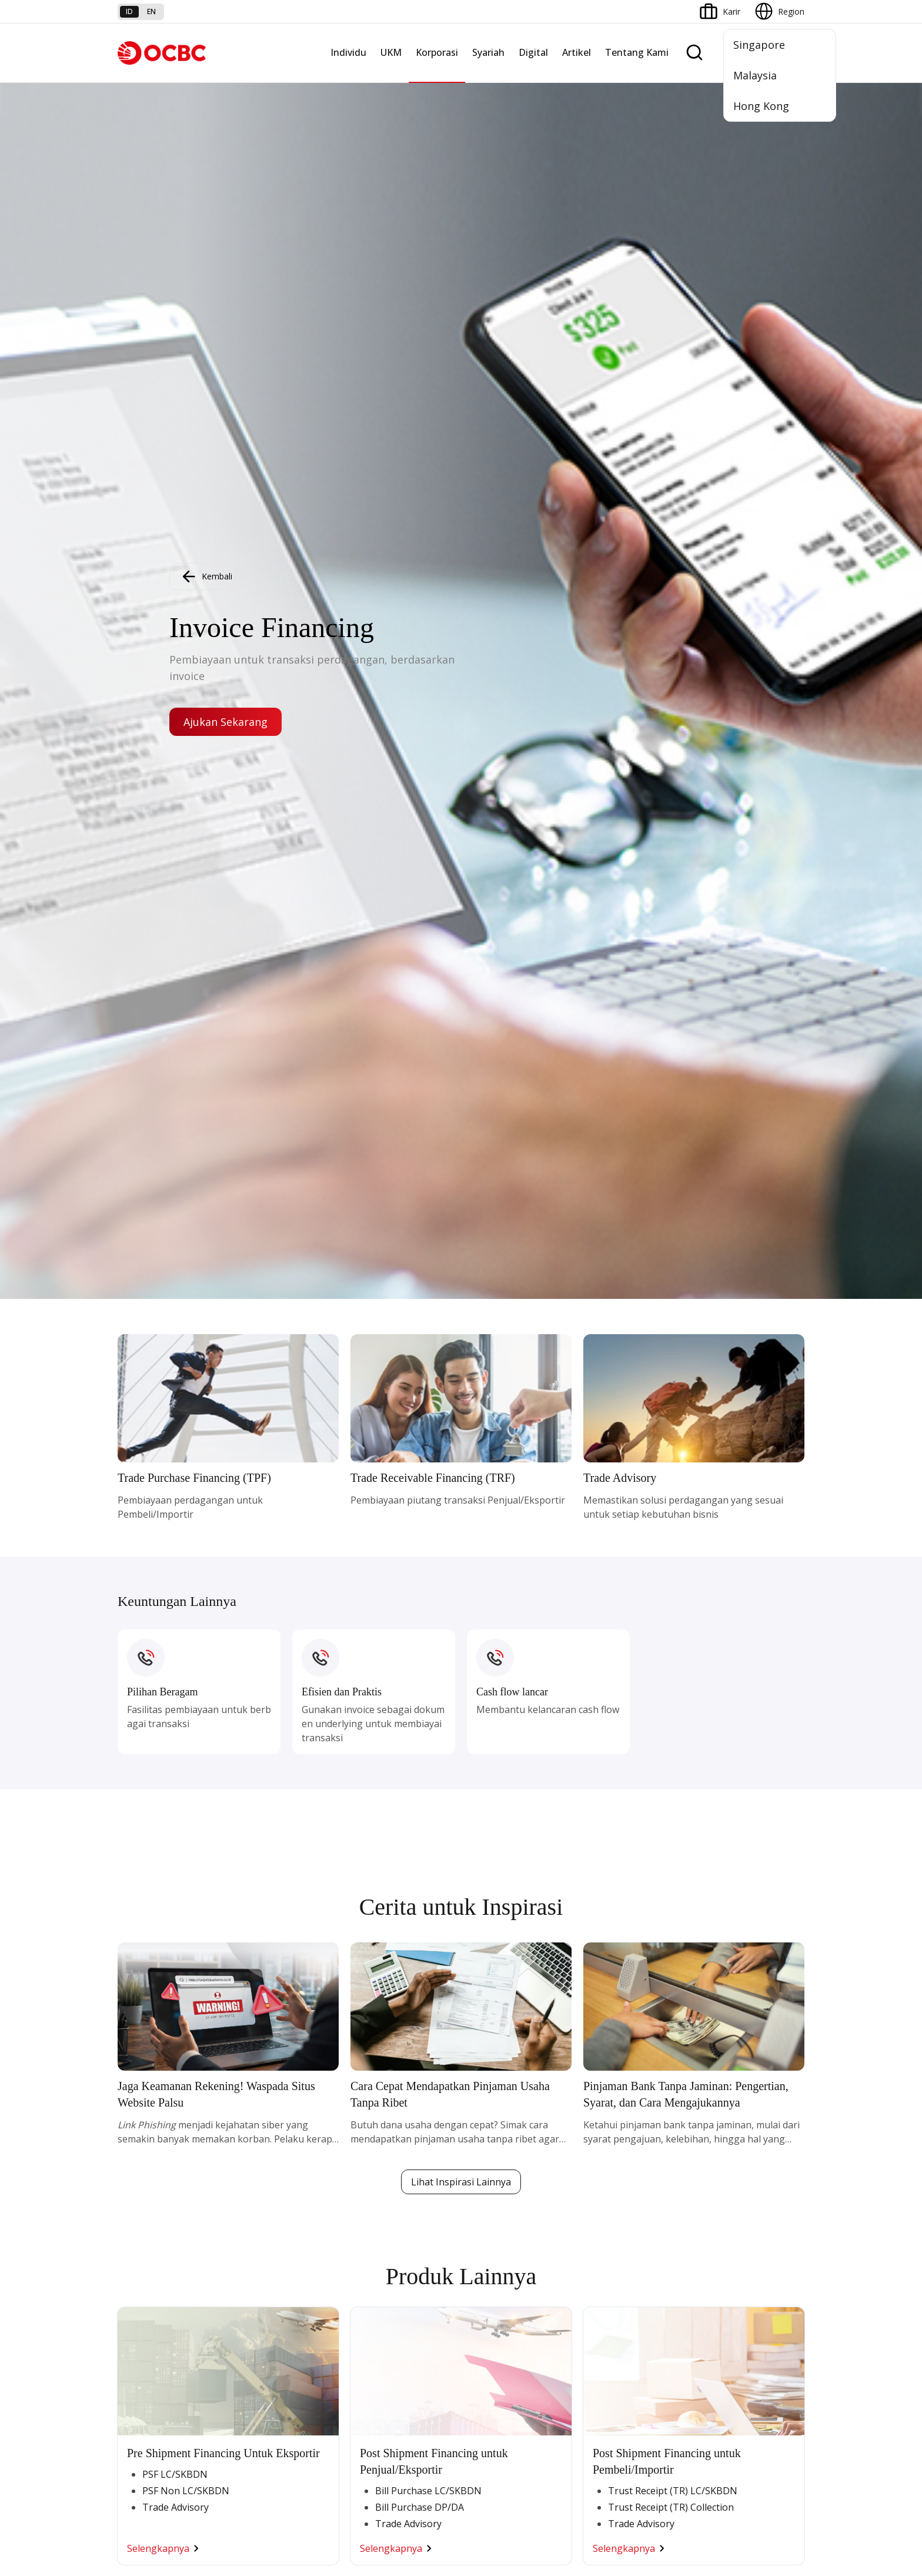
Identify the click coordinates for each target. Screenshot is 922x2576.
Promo (131, 2238)
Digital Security (262, 2410)
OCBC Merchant (614, 2252)
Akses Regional (263, 2238)
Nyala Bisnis (257, 2089)
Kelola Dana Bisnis (269, 2132)
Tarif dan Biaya (146, 2368)
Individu (348, 52)
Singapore (759, 45)
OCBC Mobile (608, 2089)
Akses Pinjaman (264, 2153)
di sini (211, 2538)
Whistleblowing (631, 2502)
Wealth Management (158, 2216)
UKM (391, 52)
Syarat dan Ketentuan (275, 2325)
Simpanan (136, 2153)
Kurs (126, 2389)
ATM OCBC (605, 2111)
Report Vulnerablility (766, 2502)
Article (246, 2389)
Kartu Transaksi (147, 2174)
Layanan (483, 2132)
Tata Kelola (721, 2153)
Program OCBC (147, 2259)
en (151, 11)
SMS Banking (608, 2209)
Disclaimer (482, 2502)
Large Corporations (387, 2111)
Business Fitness (266, 2216)
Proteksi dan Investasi (508, 2153)
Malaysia (755, 75)
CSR (707, 2174)
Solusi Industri (376, 2216)
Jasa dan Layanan (151, 2346)
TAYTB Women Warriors (281, 2111)
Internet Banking (614, 2167)
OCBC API (602, 2273)
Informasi (718, 2089)
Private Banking (147, 2132)
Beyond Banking (265, 2195)
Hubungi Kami (376, 2395)
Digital (533, 52)
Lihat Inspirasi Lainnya (461, 883)
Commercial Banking (389, 2089)
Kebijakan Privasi (552, 2502)
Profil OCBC (722, 2111)
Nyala (128, 2089)
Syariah (488, 52)
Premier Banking (149, 2111)
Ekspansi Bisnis (379, 2132)
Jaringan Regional (383, 2238)
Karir (243, 2368)
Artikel (576, 52)
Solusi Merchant (613, 2231)
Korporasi (437, 52)
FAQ (242, 2346)
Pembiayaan (490, 2111)
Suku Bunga (140, 2410)
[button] (784, 2367)
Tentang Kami (637, 52)
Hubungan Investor (736, 2132)
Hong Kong (761, 106)
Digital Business (264, 2174)
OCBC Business (613, 2188)
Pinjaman (135, 2195)
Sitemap (694, 2502)
